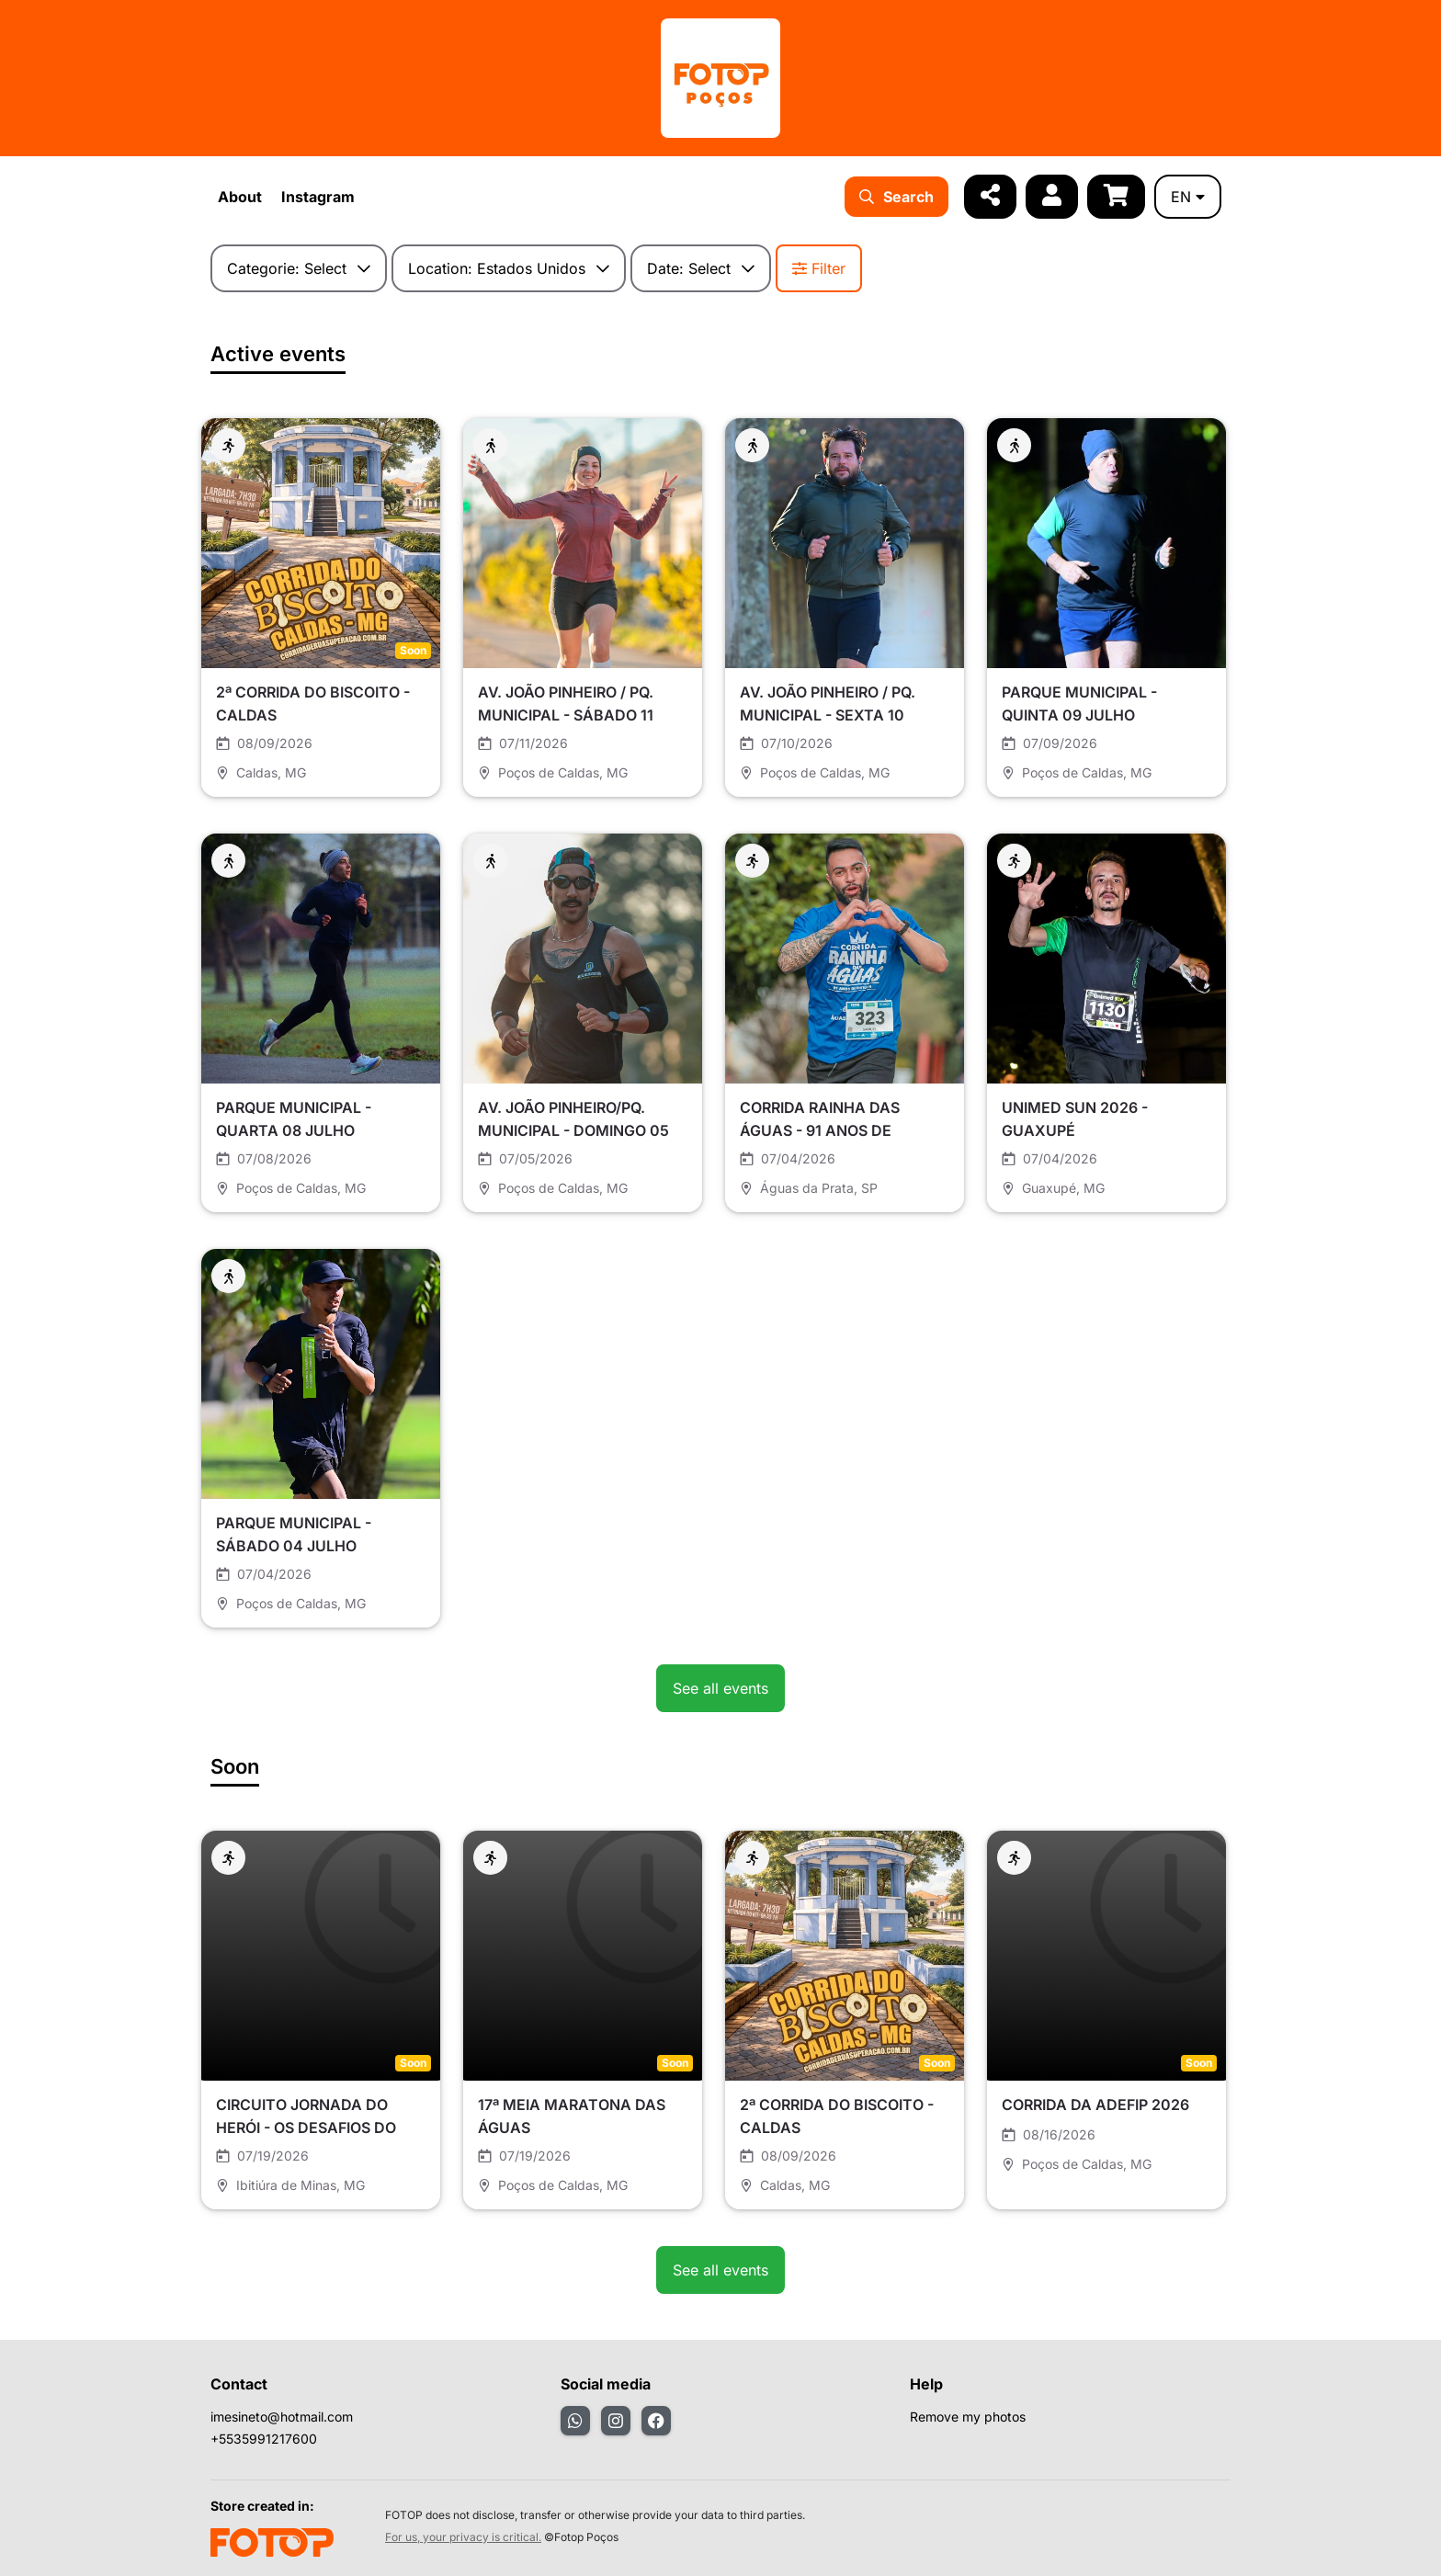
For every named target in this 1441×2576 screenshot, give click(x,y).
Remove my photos (968, 2416)
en (1188, 196)
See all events (720, 1688)
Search (896, 196)
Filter (818, 268)
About (240, 196)
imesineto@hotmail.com (281, 2416)
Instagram (318, 196)
